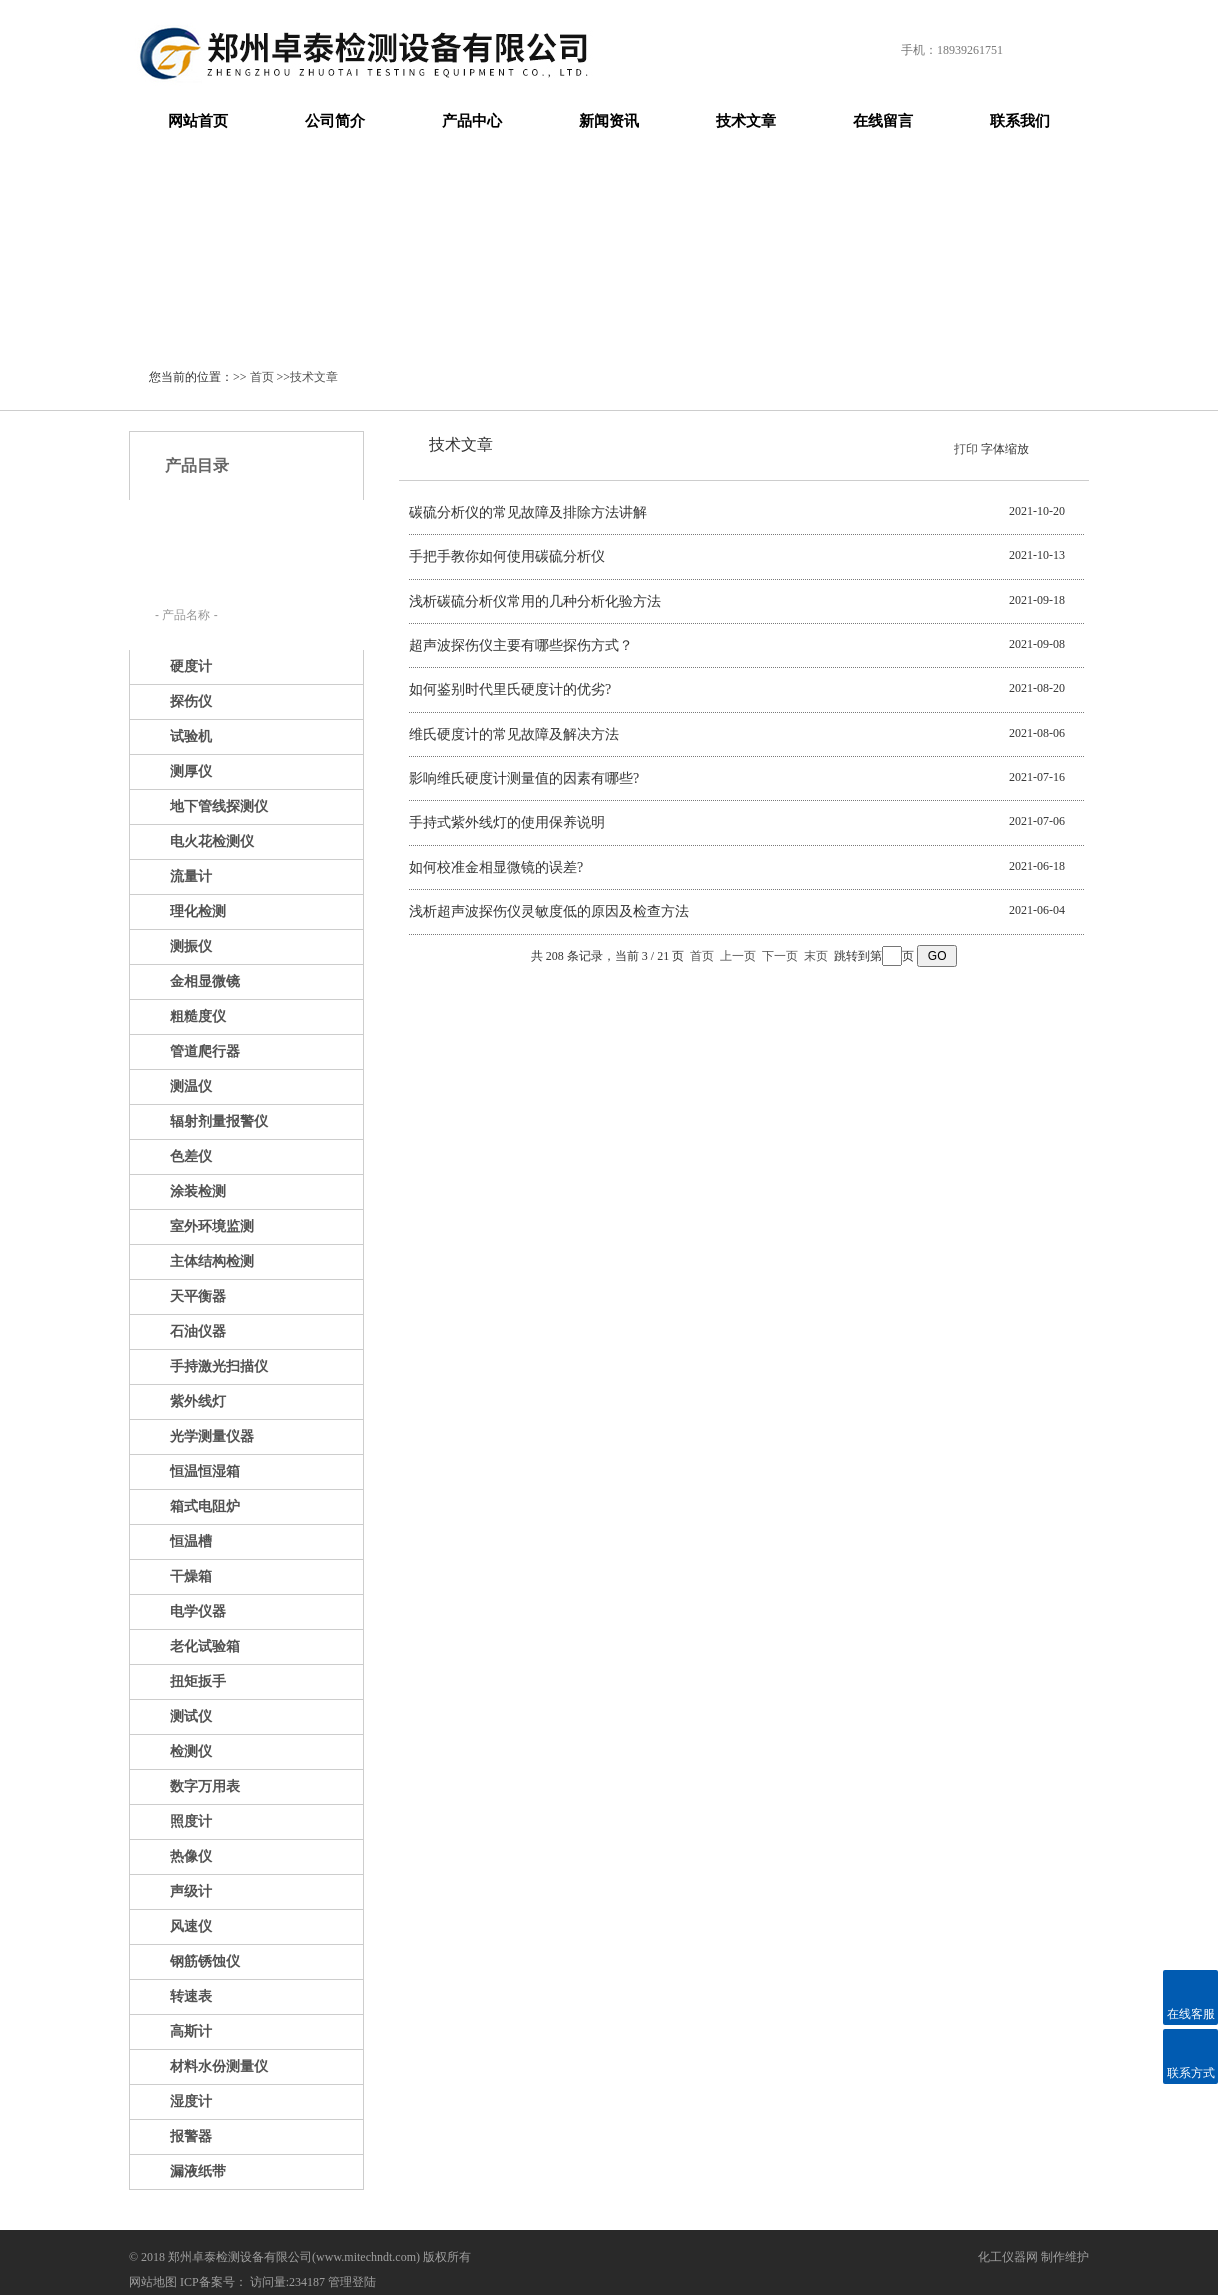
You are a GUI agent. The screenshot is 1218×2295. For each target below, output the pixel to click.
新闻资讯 (609, 121)
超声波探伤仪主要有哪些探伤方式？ (521, 645)
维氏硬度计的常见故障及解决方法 (514, 734)
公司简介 (335, 121)
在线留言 (883, 121)
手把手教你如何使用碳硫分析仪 (507, 556)
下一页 (780, 956)
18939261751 (970, 50)
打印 (966, 449)
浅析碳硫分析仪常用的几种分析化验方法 (535, 601)
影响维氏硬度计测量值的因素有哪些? (524, 778)
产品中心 (472, 121)
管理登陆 (352, 2282)
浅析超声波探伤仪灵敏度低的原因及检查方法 (549, 911)
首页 (262, 377)
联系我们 (1020, 121)
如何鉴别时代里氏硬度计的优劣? (510, 689)
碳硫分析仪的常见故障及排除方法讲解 (528, 512)
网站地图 (153, 2282)
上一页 (738, 956)
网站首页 (198, 121)
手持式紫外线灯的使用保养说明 (507, 822)
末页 (816, 956)
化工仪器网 (1008, 2257)
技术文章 (746, 121)
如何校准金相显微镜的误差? (496, 867)
